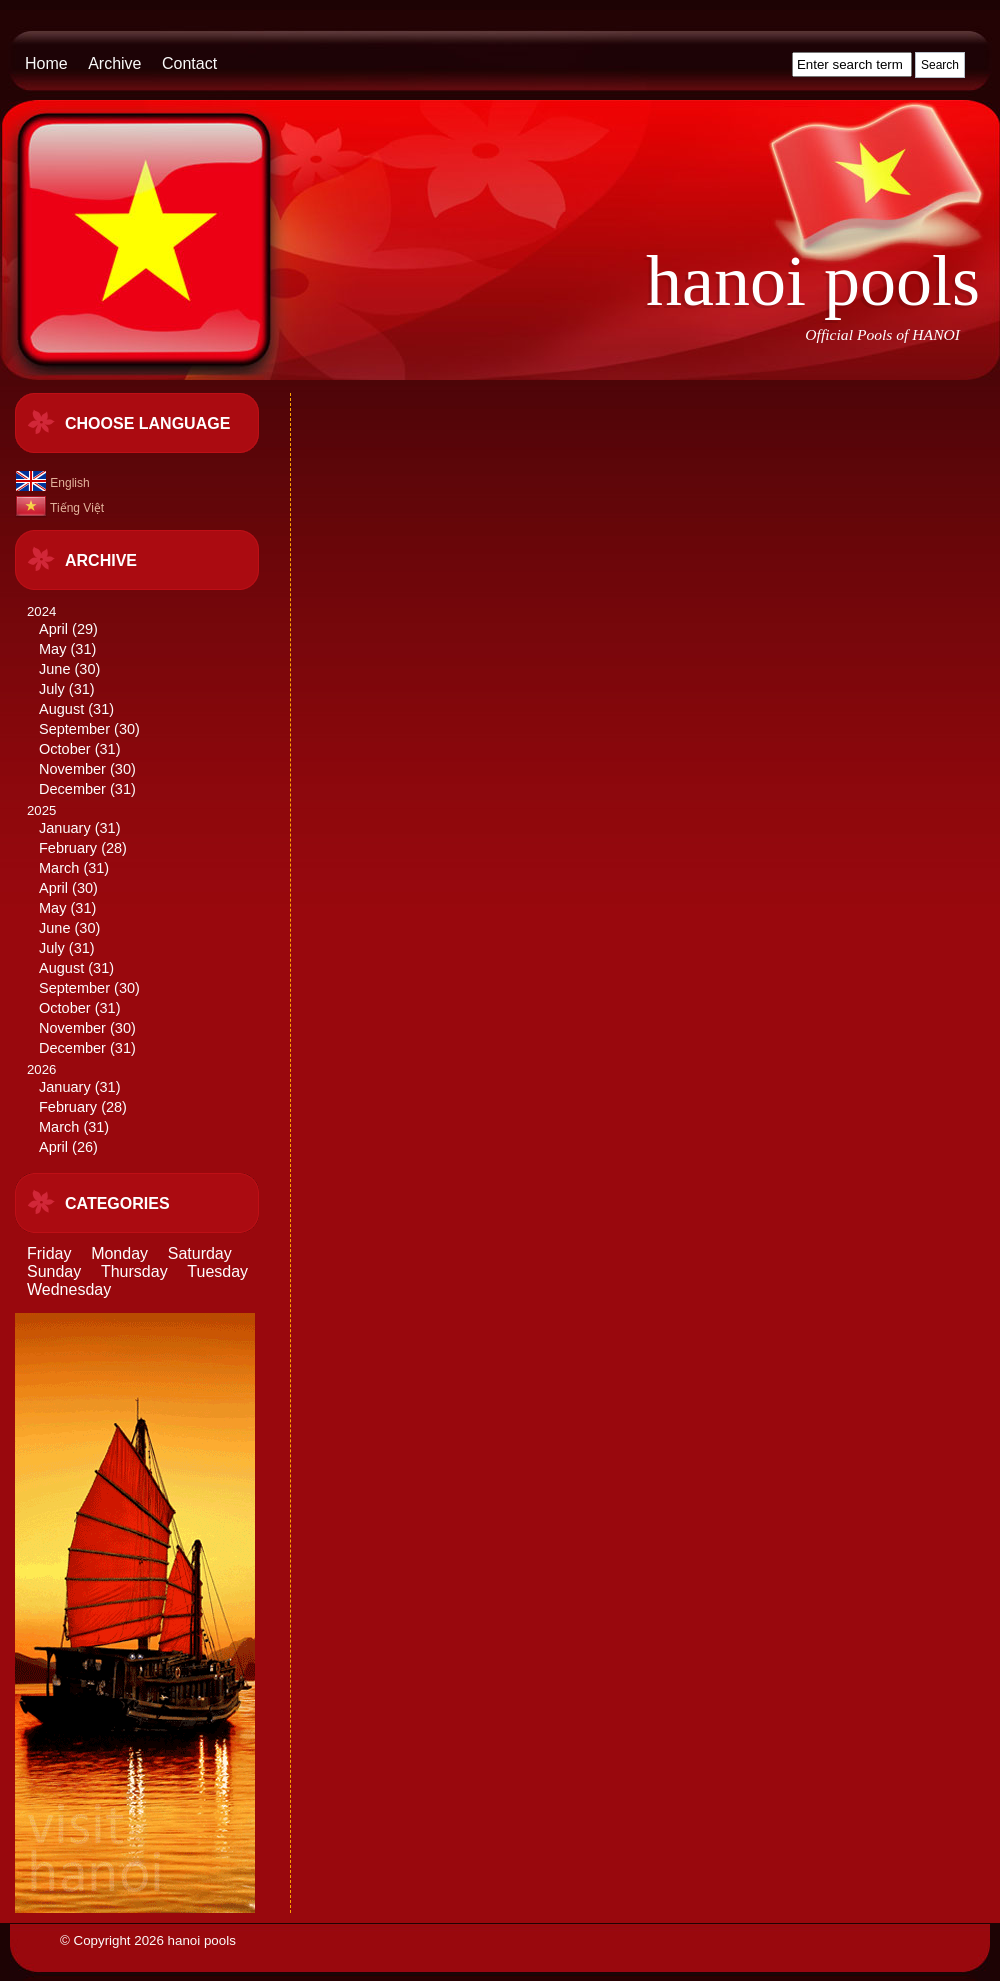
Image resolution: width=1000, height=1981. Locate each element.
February (68, 848)
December (72, 789)
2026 (151, 1109)
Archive (114, 63)
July (52, 689)
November (72, 769)
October (65, 749)
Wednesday (69, 1289)
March (59, 868)
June (54, 669)
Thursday (134, 1271)
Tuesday (217, 1271)
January (65, 828)
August (61, 709)
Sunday (54, 1271)
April (53, 629)
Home (46, 63)
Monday (119, 1253)
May (52, 649)
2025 (151, 930)
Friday (49, 1253)
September (74, 729)
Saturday (200, 1253)
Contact (189, 63)
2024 (151, 701)
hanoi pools (813, 281)
